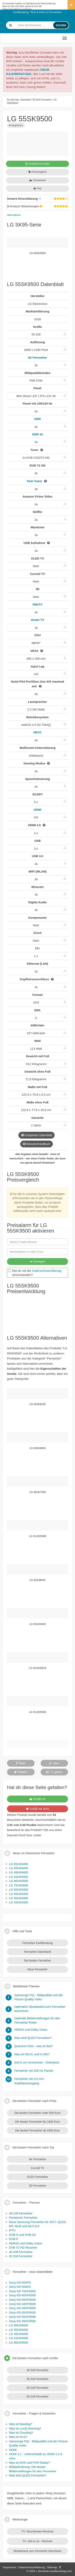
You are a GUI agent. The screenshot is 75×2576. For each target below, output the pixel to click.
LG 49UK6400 (18, 1872)
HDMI (37, 809)
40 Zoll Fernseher (21, 2252)
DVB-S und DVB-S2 (22, 2234)
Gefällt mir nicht (37, 1808)
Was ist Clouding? (21, 2432)
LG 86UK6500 (18, 1881)
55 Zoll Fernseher (38, 2379)
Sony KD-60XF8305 (22, 2295)
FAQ (37, 188)
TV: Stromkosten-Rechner (37, 2531)
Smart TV (37, 619)
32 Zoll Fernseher (21, 2256)
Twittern (20, 1772)
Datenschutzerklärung (46, 1270)
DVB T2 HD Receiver (23, 2247)
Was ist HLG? (18, 2436)
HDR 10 (37, 434)
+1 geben (54, 1772)
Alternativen (14, 214)
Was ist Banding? (20, 2424)
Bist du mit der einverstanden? (34, 1273)
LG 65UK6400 (18, 1864)
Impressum (9, 2567)
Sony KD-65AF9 (20, 2282)
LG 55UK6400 (18, 1868)
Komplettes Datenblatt (36, 1135)
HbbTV (37, 604)
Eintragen (37, 1261)
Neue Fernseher (37, 1969)
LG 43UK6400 (18, 1876)
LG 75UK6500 (18, 1885)
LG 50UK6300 (18, 1898)
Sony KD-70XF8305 (22, 2291)
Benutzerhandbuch (36, 1144)
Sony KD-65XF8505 (22, 2299)
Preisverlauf (37, 180)
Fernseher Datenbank (37, 1951)
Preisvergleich (37, 172)
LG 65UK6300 (18, 1889)
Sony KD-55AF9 (20, 2286)
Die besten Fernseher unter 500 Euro (37, 2112)
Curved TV (37, 2168)
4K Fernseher (37, 357)
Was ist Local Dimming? (25, 2428)
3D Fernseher (37, 2185)
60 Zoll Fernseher (38, 2387)
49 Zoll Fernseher (21, 2213)
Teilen (21, 1763)
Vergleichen (16, 125)
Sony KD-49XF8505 (22, 2308)
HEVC (37, 732)
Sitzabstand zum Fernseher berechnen (37, 2551)
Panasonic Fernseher (23, 2217)
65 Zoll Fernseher (38, 2396)
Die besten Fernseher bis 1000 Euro (37, 2121)
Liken (54, 1763)
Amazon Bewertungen (25, 206)
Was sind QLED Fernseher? (27, 2475)
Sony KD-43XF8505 (22, 2304)
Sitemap (52, 2567)
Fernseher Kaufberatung (37, 1943)
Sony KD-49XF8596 (22, 2321)
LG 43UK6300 (18, 1902)
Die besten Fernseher (37, 1960)
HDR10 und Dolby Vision (25, 2243)
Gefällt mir (37, 1799)
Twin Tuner (34, 481)
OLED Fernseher (37, 2176)
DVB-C (13, 2239)
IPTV (12, 2230)
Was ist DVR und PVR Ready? (29, 2462)
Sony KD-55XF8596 (22, 2316)
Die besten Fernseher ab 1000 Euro (37, 2130)
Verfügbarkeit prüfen (37, 163)
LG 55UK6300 (18, 1894)
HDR (37, 419)
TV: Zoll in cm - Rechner (37, 2541)
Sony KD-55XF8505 (22, 2312)
